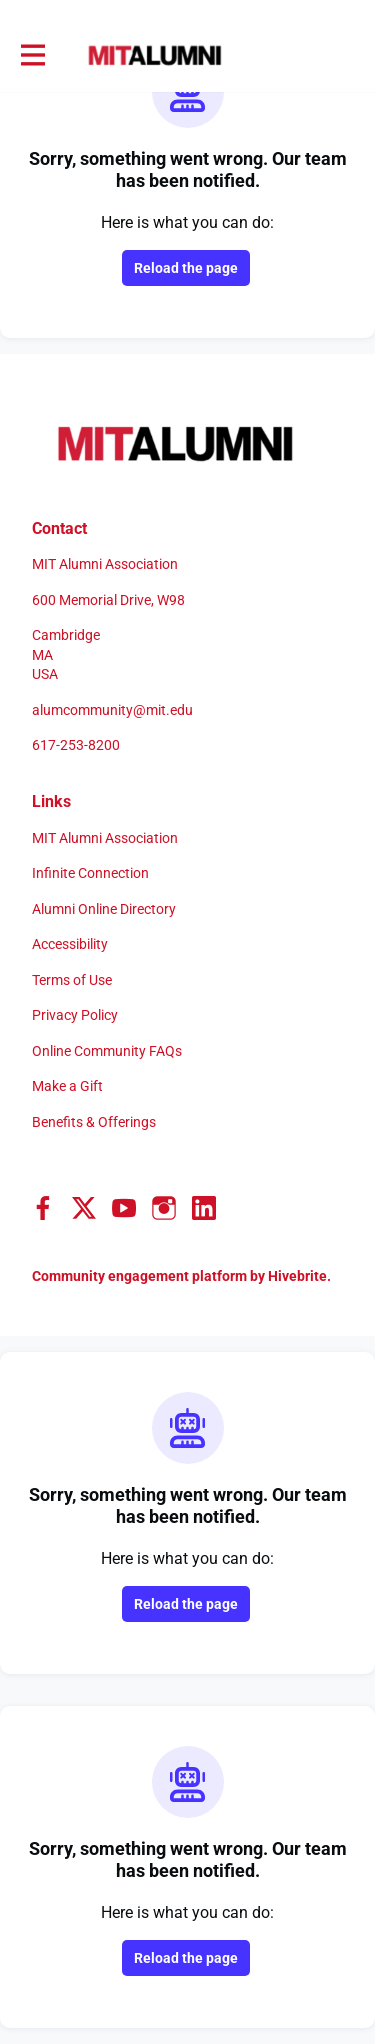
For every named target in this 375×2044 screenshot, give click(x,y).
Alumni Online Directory (104, 909)
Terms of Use (72, 980)
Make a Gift (67, 1086)
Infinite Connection (90, 873)
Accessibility (70, 944)
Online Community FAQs (107, 1051)
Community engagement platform (139, 1276)
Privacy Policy (75, 1015)
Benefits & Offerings (94, 1122)
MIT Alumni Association (105, 838)
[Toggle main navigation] (32, 56)
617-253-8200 (76, 745)
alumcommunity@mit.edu (112, 710)
